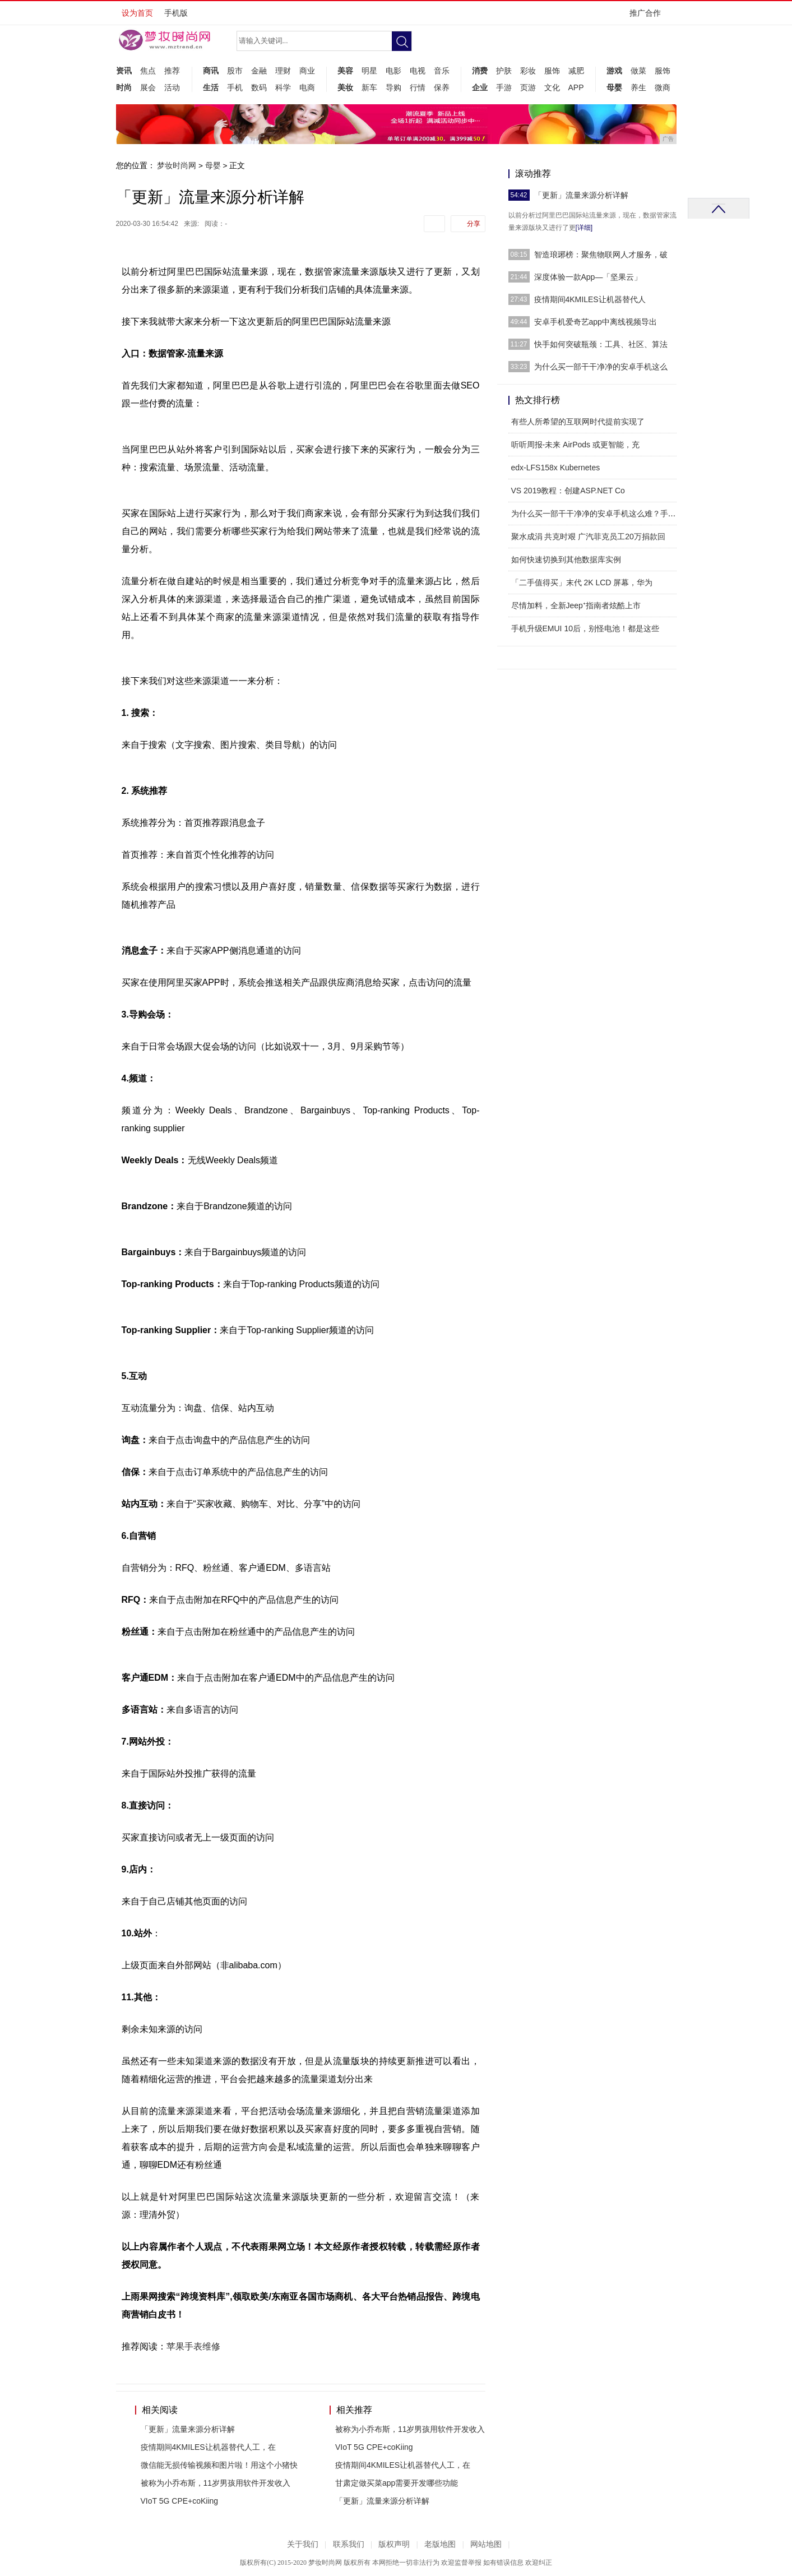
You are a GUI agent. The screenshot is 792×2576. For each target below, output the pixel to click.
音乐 (442, 70)
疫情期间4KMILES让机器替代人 (590, 299)
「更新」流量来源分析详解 (188, 2429)
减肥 (576, 70)
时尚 (124, 87)
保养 (442, 87)
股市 (235, 70)
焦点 (148, 70)
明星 (369, 70)
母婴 (614, 87)
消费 (480, 70)
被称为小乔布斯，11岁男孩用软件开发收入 (216, 2482)
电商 (307, 87)
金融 (259, 70)
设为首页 (137, 12)
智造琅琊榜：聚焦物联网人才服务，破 (601, 254)
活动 (172, 87)
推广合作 (648, 16)
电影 (393, 70)
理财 (283, 70)
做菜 (638, 70)
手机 (235, 87)
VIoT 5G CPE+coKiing (180, 2500)
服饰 (552, 70)
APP (576, 87)
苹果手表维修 (193, 2346)
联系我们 (348, 2544)
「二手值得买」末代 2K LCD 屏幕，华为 (582, 582)
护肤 (504, 70)
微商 (662, 87)
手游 (504, 87)
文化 (552, 87)
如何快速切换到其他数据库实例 (566, 559)
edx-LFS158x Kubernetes (555, 467)
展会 (148, 87)
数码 (259, 87)
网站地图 (486, 2544)
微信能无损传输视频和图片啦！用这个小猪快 (219, 2465)
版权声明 (394, 2544)
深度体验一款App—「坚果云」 (588, 276)
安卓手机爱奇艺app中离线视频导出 (595, 321)
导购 (393, 87)
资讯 (124, 70)
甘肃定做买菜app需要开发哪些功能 (396, 2482)
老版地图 (440, 2544)
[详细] (584, 228)
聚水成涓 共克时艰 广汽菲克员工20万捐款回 (588, 536)
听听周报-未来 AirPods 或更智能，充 (575, 444)
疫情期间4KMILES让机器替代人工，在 (208, 2447)
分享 (473, 224)
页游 (528, 87)
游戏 (614, 70)
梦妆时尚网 (176, 165)
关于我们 (302, 2544)
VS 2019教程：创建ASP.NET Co (568, 490)
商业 (307, 70)
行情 (417, 87)
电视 (417, 70)
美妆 (345, 87)
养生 (638, 87)
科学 (283, 87)
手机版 (176, 12)
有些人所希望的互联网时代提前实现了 (578, 421)
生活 (211, 87)
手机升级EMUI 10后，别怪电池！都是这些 (585, 628)
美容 (345, 70)
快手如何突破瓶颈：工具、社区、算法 (601, 344)
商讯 (211, 70)
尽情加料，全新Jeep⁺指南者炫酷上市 (576, 605)
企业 (480, 87)
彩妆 (528, 70)
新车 (369, 87)
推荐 (172, 70)
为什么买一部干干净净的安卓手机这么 (601, 366)
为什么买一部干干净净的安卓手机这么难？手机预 (597, 513)
